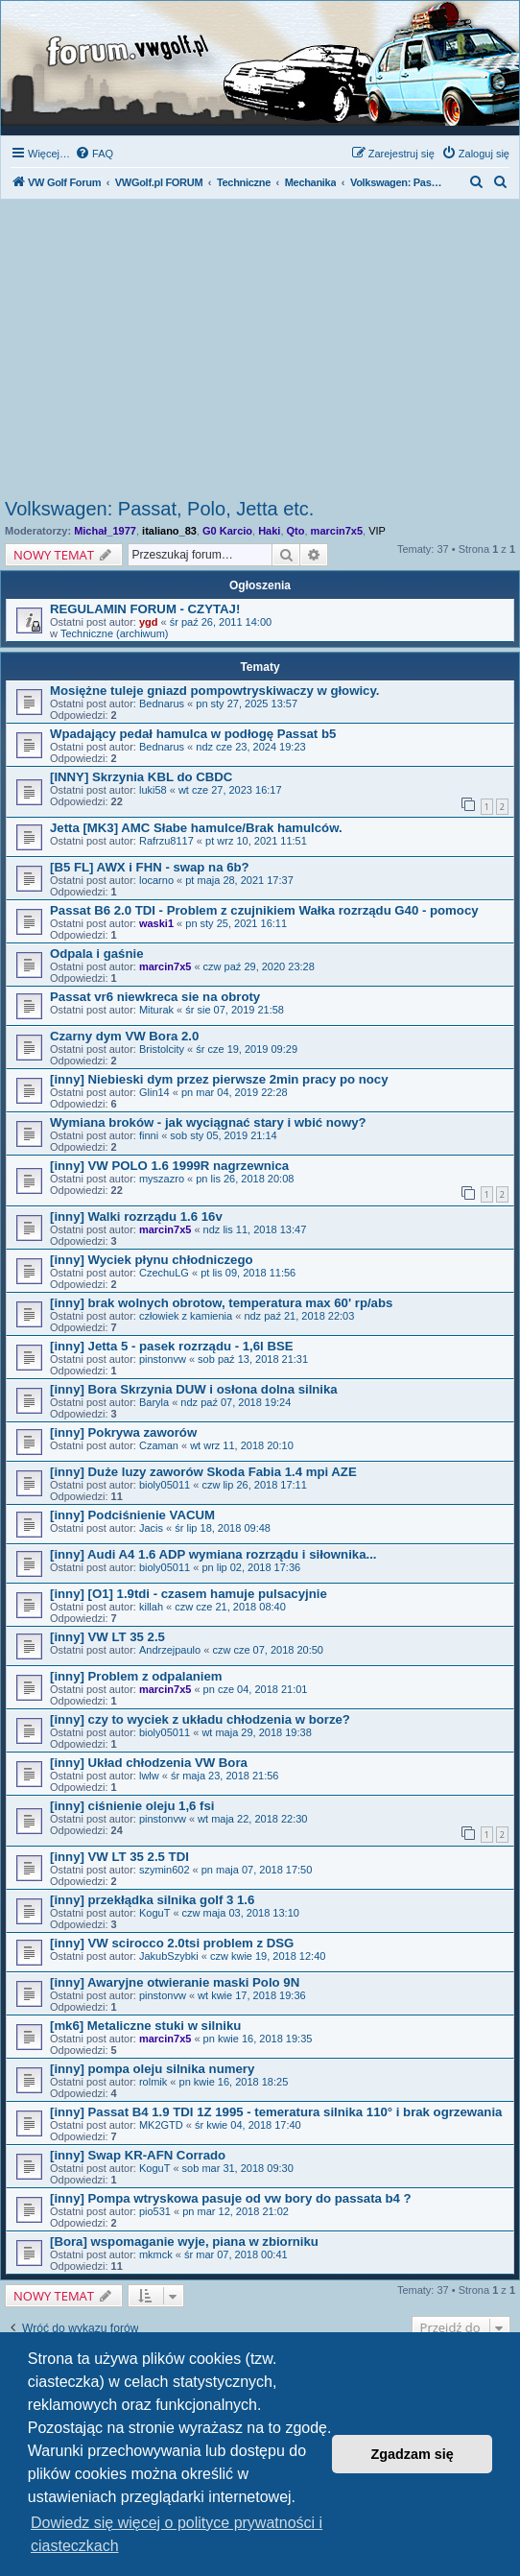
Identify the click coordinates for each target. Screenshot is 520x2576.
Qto (296, 531)
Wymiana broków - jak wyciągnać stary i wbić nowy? (208, 1122)
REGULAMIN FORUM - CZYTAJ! (145, 609)
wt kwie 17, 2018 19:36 (252, 1995)
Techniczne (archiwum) (114, 633)
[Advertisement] (260, 354)
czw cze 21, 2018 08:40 (230, 1606)
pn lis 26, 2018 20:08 (245, 1178)
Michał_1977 (105, 531)
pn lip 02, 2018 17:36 (250, 1567)
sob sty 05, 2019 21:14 (223, 1135)
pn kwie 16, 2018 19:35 (258, 2038)
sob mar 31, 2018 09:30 (238, 2168)
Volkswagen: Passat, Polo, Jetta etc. (159, 508)
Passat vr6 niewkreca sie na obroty (155, 997)
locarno (156, 880)
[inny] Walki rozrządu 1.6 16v (136, 1216)
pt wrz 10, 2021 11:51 (256, 841)
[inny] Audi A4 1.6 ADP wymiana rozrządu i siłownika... (213, 1554)
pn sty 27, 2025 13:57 (246, 703)
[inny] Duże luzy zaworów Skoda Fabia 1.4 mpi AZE (203, 1472)
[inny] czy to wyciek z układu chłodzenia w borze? (200, 1719)
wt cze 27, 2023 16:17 (230, 790)
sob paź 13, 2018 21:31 (253, 1359)
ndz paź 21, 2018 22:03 (299, 1316)
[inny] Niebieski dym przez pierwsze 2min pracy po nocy (219, 1079)
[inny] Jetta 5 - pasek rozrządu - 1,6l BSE (172, 1346)
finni (148, 1135)
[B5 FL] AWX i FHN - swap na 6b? (149, 867)
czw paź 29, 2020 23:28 (259, 966)
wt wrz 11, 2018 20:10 (242, 1445)
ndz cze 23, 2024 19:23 (250, 746)
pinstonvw (162, 1359)
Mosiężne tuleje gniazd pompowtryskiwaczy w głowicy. (214, 690)
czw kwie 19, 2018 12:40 (267, 1956)
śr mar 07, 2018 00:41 (236, 2254)
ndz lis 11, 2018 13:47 (255, 1229)
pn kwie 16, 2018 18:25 (234, 2081)
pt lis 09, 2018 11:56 (248, 1272)
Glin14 (154, 1092)
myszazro (161, 1178)
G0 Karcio (227, 531)
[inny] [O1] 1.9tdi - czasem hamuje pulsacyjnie (188, 1593)
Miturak (156, 1009)
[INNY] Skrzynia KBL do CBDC (141, 777)
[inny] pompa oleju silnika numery (152, 2069)
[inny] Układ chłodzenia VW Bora (149, 1762)
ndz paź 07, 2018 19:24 (235, 1402)
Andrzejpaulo (170, 1650)
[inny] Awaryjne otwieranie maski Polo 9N (174, 1982)
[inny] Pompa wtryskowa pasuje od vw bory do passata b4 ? (231, 2198)
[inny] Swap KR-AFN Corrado (137, 2155)
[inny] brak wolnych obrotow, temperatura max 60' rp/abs (221, 1303)
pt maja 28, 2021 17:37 (239, 880)
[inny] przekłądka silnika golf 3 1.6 (152, 1900)
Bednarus (161, 703)
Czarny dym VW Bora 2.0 (124, 1036)
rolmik (153, 2081)
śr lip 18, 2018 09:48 (223, 1528)
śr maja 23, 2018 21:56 (225, 1775)
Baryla (154, 1402)
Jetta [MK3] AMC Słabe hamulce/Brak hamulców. (196, 828)
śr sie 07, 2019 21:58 (234, 1009)
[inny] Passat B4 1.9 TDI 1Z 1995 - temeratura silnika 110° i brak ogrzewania (276, 2112)
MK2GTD (161, 2125)
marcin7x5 (337, 531)
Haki (269, 531)
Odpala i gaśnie (96, 953)
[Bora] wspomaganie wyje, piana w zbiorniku (184, 2241)
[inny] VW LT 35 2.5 (107, 1637)
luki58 (153, 790)
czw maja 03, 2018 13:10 (240, 1913)
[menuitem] (94, 153)
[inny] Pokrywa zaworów (123, 1432)
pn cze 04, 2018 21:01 (255, 1689)
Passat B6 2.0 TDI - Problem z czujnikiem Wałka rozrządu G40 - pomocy (264, 910)
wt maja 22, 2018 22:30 (252, 1819)
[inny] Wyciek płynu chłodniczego (151, 1259)
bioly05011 (164, 1485)
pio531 (155, 2211)
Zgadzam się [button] (412, 2454)
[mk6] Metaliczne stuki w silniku (145, 2025)
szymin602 (164, 1869)
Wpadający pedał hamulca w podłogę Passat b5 (193, 734)
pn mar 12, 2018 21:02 (235, 2211)
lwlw (149, 1775)
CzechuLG (164, 1272)
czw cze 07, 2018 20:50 (267, 1650)
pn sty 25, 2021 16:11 (236, 923)
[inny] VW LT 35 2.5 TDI (119, 1856)
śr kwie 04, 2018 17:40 (248, 2125)
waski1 (156, 923)
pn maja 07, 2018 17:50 (257, 1869)
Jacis (151, 1528)
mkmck (156, 2254)
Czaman (158, 1445)
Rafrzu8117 (166, 841)
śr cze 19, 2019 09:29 (246, 1049)
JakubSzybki (169, 1956)
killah (151, 1606)
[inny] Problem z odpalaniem (136, 1676)
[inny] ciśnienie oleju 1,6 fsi (132, 1806)
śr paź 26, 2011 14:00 (221, 622)
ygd (148, 622)
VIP (377, 531)
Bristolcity (161, 1049)
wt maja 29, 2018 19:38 (256, 1732)
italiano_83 (169, 531)
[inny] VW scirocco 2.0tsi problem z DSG (172, 1943)
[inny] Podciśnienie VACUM (132, 1515)
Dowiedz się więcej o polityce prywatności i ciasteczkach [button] (176, 2534)
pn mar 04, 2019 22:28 (234, 1092)
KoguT (154, 1913)
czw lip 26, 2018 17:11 (253, 1485)
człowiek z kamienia (185, 1316)
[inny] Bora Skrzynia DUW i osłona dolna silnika (194, 1389)
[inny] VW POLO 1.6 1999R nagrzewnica (169, 1165)
